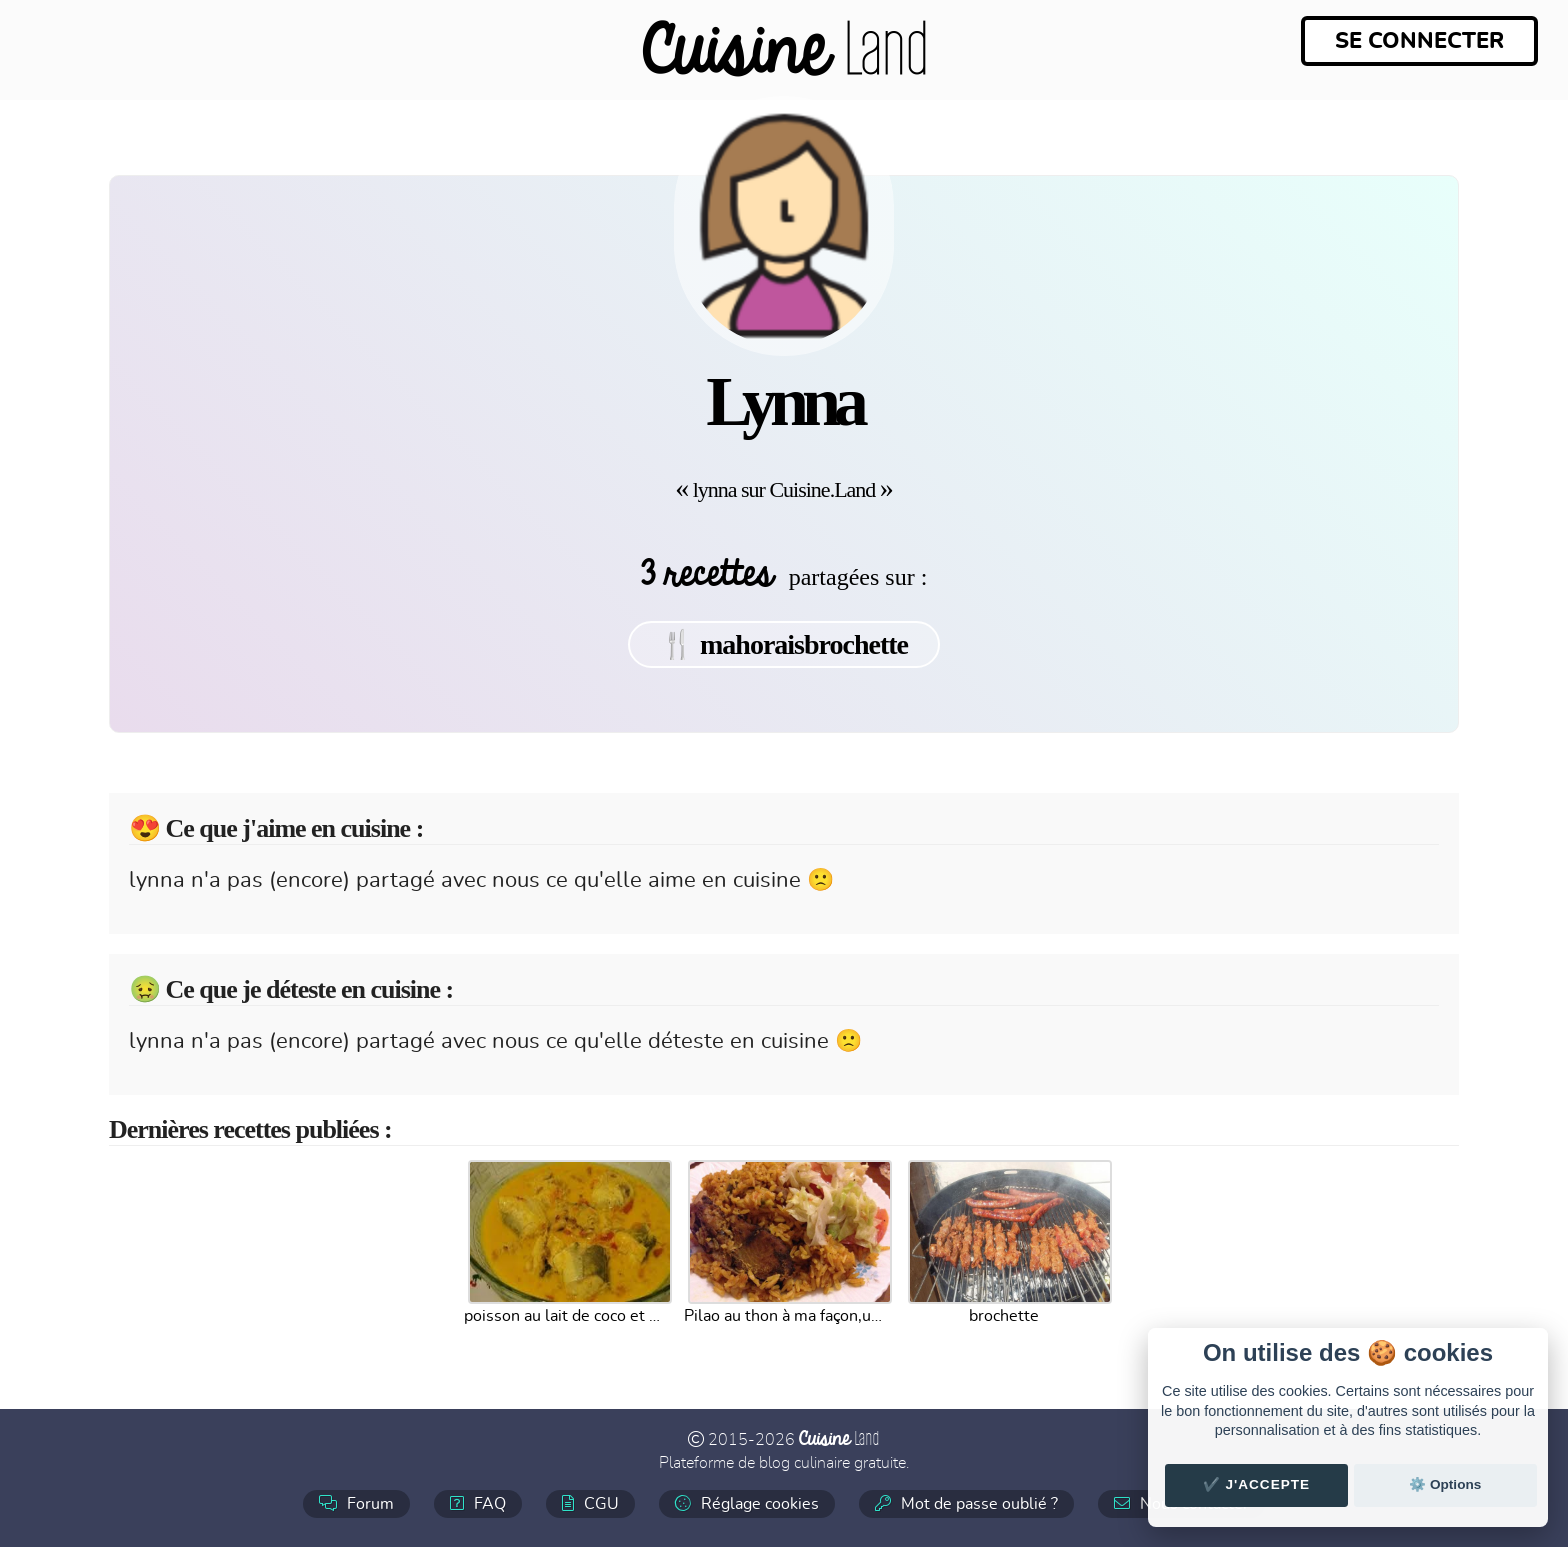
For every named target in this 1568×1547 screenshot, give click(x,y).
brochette (1004, 1316)
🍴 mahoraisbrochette (784, 644)
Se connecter (1419, 41)
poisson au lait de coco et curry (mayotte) (564, 1316)
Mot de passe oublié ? (966, 1503)
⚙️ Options (1445, 1484)
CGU (590, 1503)
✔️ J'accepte (1257, 1484)
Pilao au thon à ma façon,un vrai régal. (784, 1316)
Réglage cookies (747, 1503)
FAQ (478, 1503)
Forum (356, 1503)
